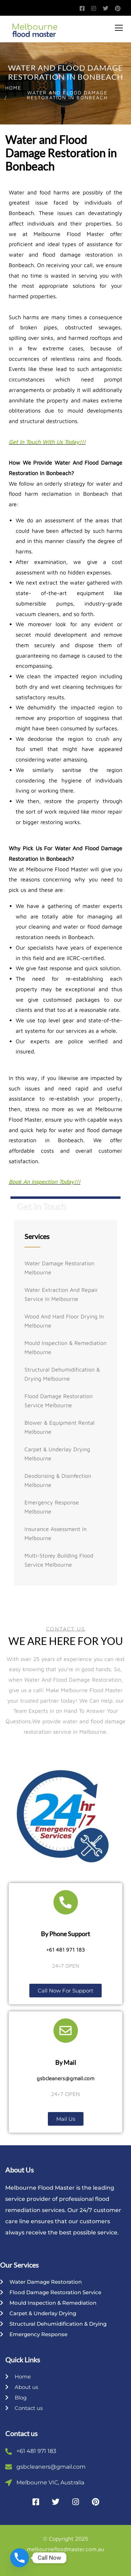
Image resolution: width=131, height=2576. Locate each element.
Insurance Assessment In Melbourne (55, 1533)
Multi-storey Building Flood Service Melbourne (58, 1560)
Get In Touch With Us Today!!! (47, 442)
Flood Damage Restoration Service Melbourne (58, 1400)
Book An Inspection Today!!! (44, 1182)
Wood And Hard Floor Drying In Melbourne (64, 1321)
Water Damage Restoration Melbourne (59, 1267)
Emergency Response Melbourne (51, 1507)
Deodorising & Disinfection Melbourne (57, 1480)
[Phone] (19, 2557)
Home (13, 88)
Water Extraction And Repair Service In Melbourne (61, 1294)
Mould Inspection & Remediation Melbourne (65, 1347)
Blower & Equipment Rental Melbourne (59, 1427)
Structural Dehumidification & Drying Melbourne (62, 1374)
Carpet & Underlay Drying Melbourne (57, 1453)
